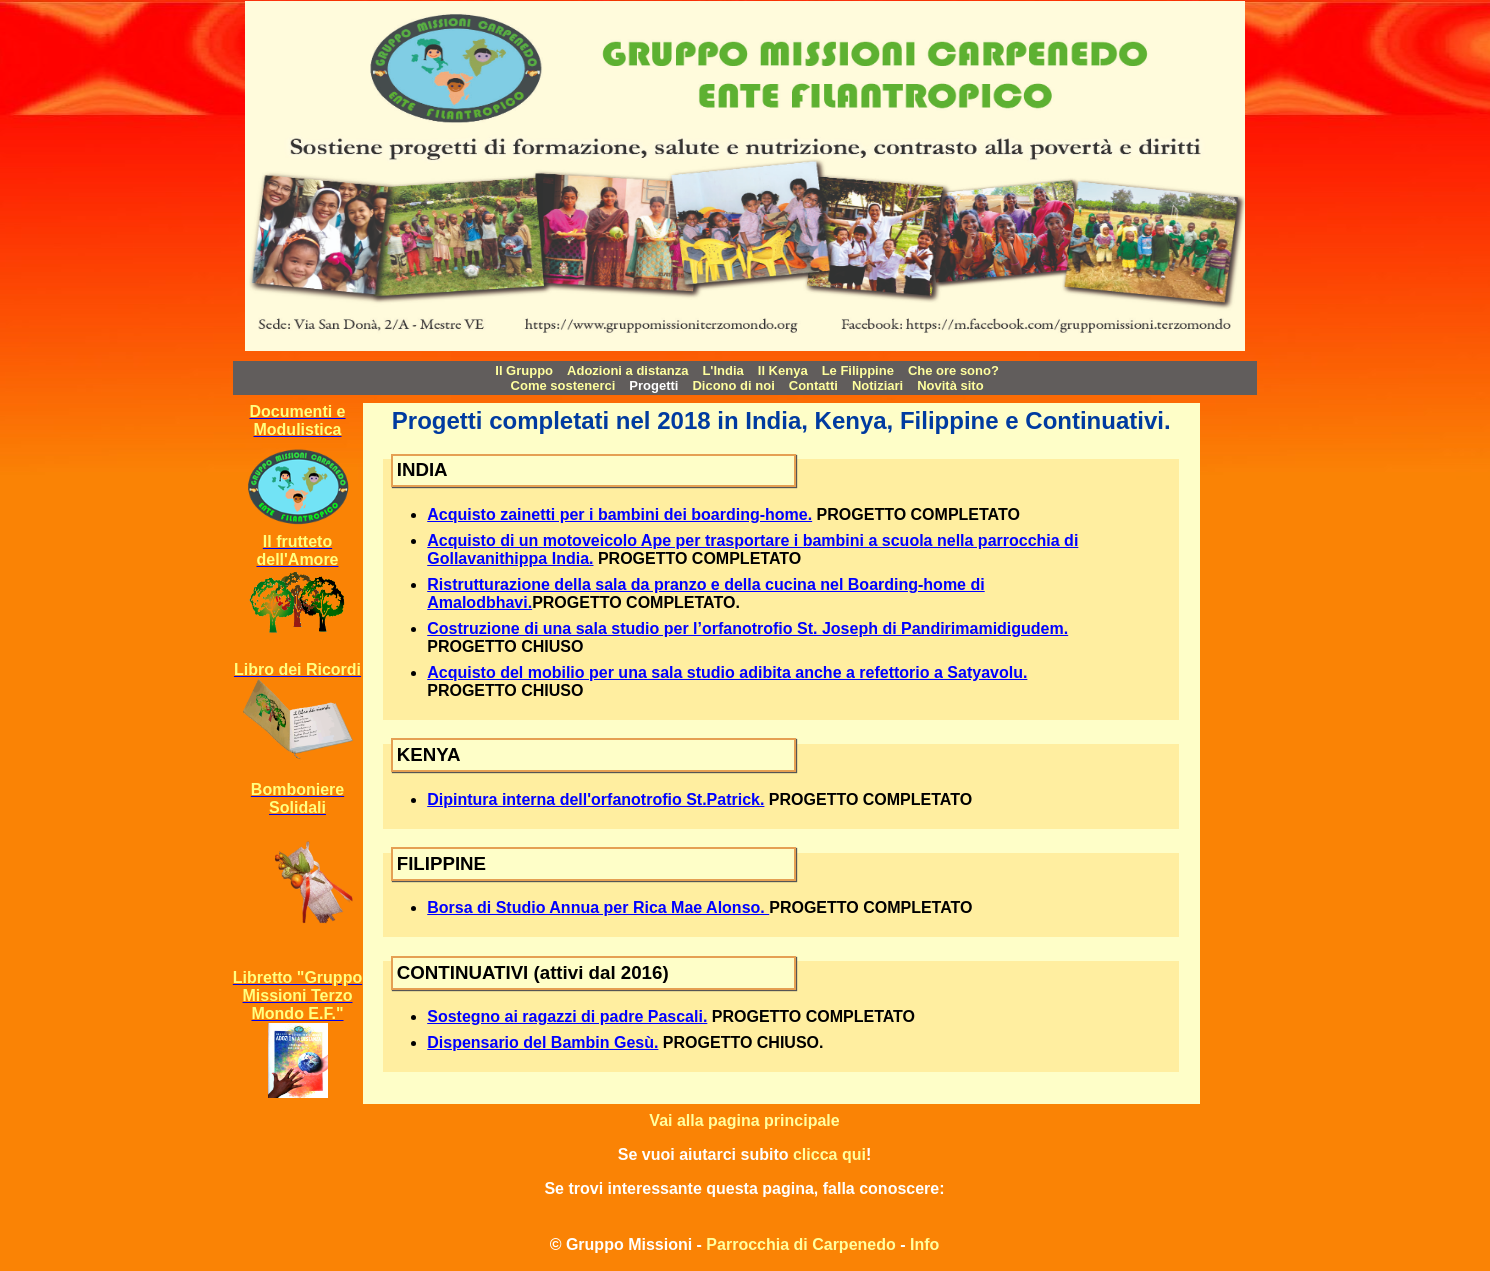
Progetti (653, 385)
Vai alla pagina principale (744, 1120)
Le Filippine (858, 370)
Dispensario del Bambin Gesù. (542, 1042)
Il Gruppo (524, 370)
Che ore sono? (953, 370)
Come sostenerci (563, 385)
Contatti (813, 385)
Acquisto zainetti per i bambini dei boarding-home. (619, 514)
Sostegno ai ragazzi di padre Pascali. (567, 1016)
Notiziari (877, 385)
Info (924, 1244)
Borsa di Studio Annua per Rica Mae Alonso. (598, 907)
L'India (722, 370)
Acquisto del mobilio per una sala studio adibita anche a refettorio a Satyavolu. (727, 672)
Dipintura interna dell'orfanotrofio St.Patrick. (595, 799)
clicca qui (829, 1154)
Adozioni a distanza (627, 370)
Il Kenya (783, 370)
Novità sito (950, 385)
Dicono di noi (733, 385)
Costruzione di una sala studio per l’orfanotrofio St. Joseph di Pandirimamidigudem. (747, 628)
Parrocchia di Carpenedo (800, 1244)
